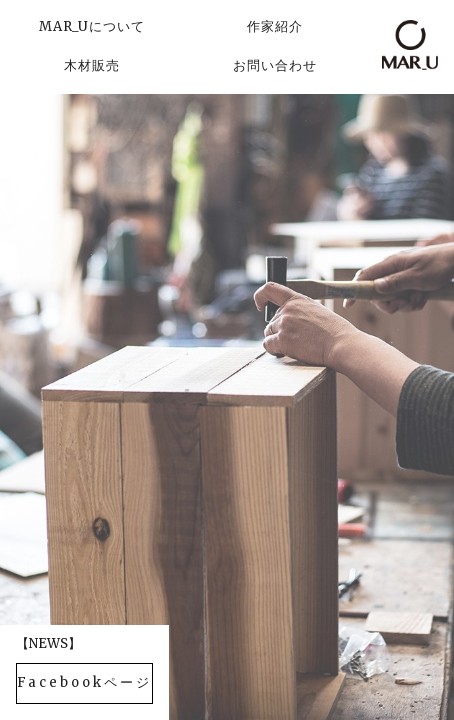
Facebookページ (84, 682)
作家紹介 (275, 26)
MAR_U (410, 45)
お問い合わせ (275, 65)
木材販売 (92, 65)
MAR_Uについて (92, 26)
